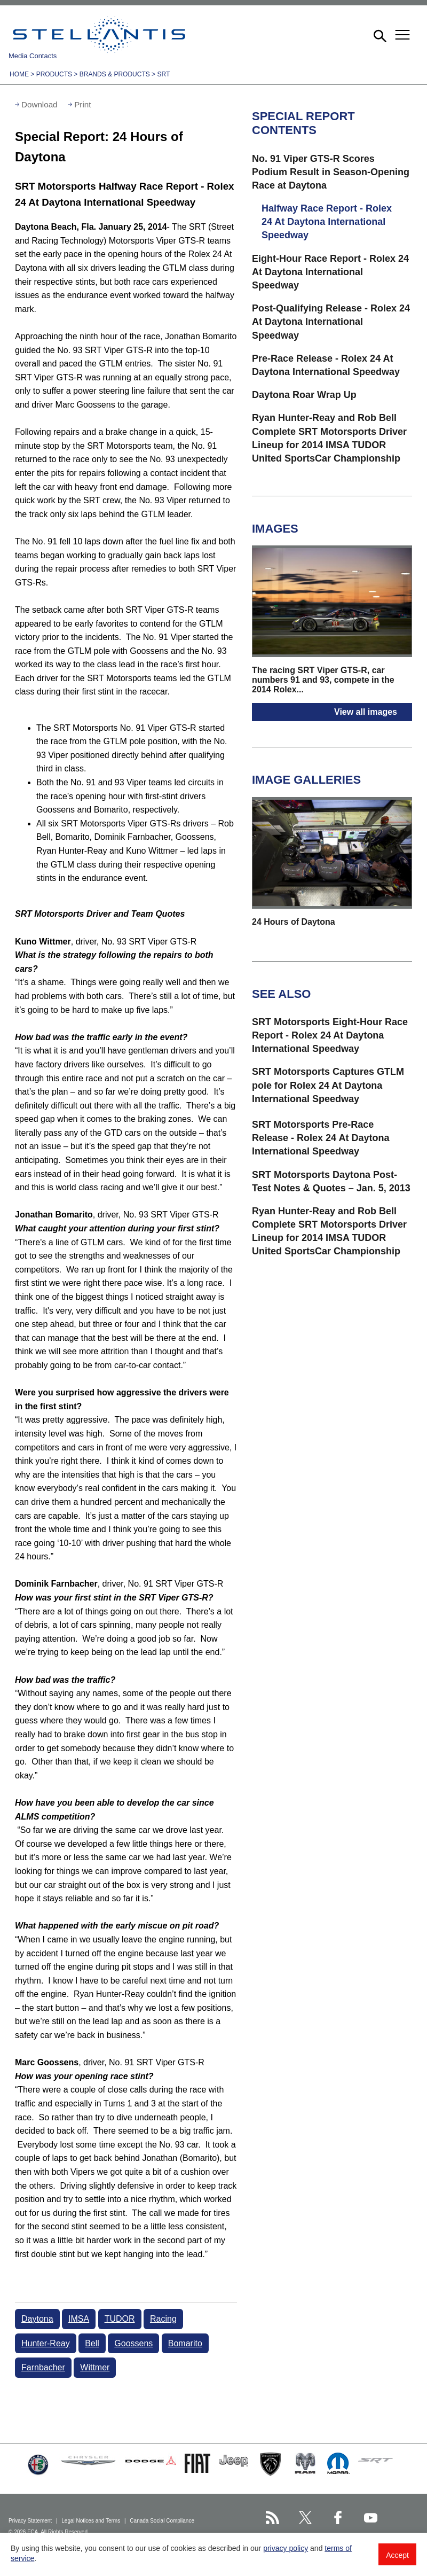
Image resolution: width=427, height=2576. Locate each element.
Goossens (133, 2343)
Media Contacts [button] (33, 56)
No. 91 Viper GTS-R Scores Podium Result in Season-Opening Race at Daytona (330, 172)
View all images (365, 711)
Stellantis (99, 35)
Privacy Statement (31, 2521)
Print (82, 104)
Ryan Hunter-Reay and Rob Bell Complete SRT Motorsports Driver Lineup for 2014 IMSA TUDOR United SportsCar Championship (329, 438)
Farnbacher (43, 2367)
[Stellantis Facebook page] (338, 2517)
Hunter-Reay (45, 2343)
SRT (163, 74)
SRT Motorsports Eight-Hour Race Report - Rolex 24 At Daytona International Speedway (330, 1035)
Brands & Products (115, 74)
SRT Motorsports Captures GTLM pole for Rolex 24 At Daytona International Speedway (328, 1085)
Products (54, 74)
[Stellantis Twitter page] (305, 2517)
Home (19, 74)
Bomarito (185, 2343)
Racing (163, 2318)
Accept (397, 2555)
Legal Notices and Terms (91, 2521)
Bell (92, 2343)
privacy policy (285, 2548)
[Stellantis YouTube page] (370, 2517)
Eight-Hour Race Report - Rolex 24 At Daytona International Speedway (330, 272)
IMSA (78, 2318)
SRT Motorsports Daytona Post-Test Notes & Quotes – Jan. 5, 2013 (331, 1181)
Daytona (37, 2318)
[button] (378, 34)
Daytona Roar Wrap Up (304, 394)
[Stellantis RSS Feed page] (272, 2517)
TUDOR (120, 2318)
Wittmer (94, 2367)
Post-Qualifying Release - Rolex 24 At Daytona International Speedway (331, 321)
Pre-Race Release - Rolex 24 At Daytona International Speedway (326, 365)
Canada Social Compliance (162, 2521)
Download (39, 104)
